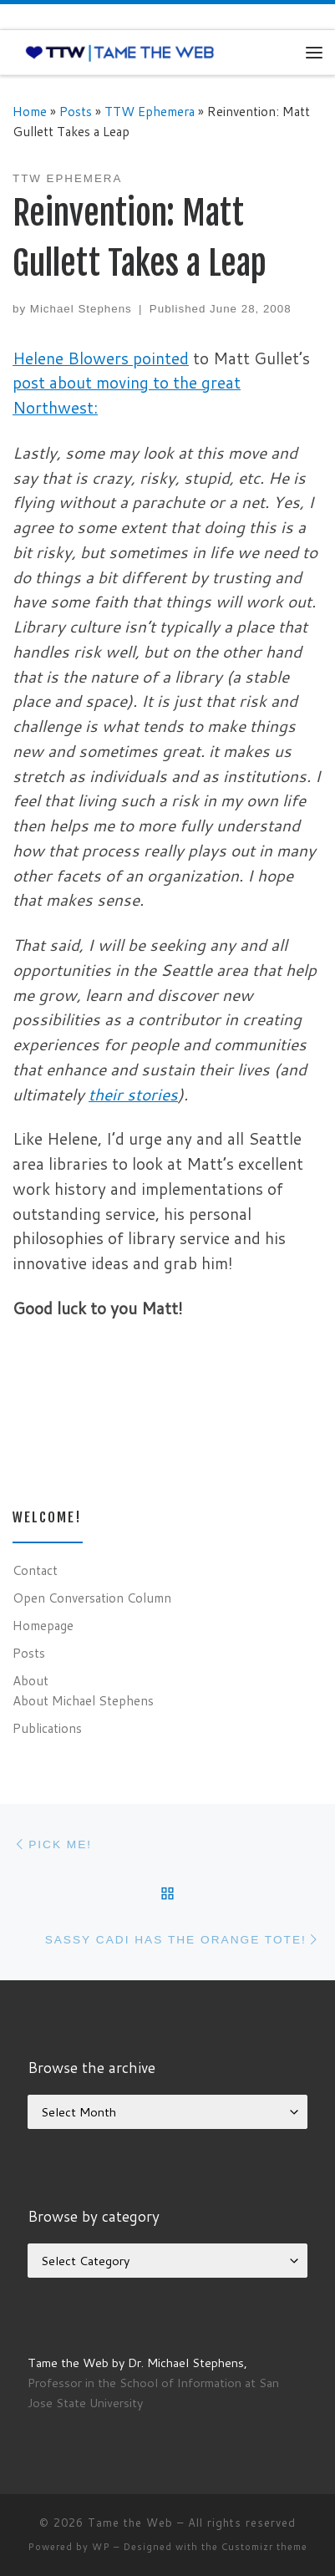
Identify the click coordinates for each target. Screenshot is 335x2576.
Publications (47, 1728)
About (30, 1680)
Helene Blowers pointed (101, 358)
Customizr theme (264, 2546)
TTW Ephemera (149, 111)
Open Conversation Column (92, 1597)
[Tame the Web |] (120, 51)
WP (101, 2546)
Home (30, 111)
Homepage (43, 1625)
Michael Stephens (81, 308)
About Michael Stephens (83, 1700)
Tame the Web (130, 2522)
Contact (35, 1570)
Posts (75, 111)
